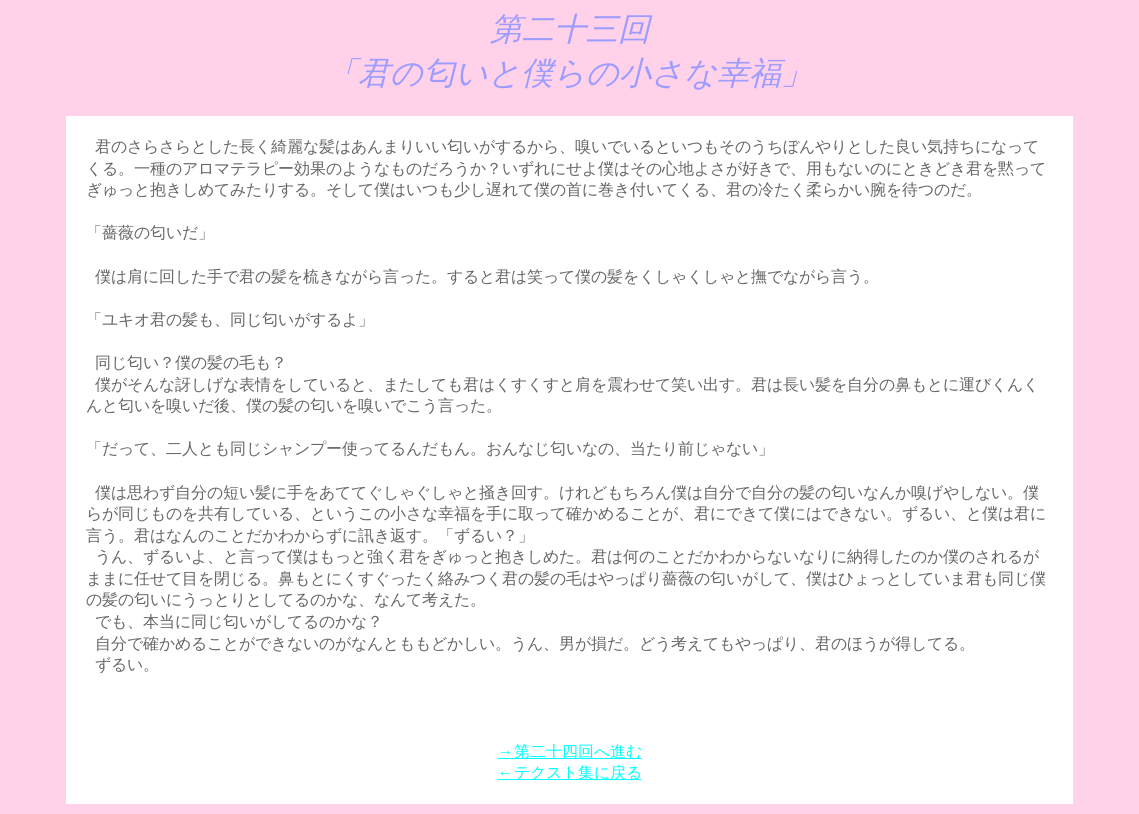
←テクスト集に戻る (570, 772)
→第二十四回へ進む (570, 751)
